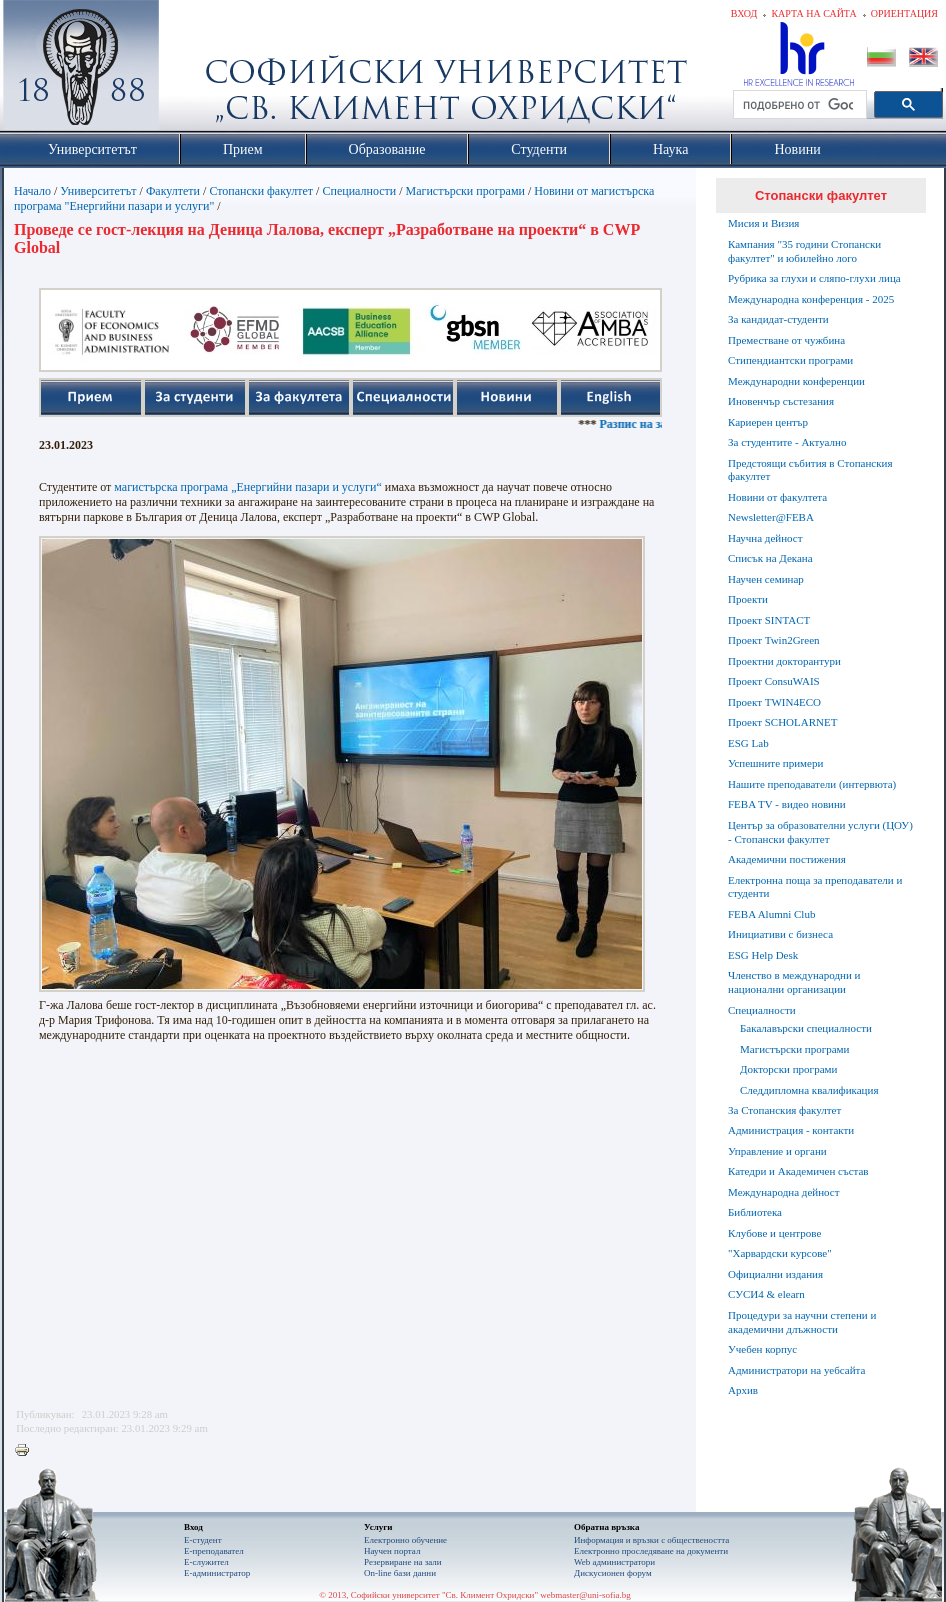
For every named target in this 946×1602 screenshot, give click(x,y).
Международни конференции (796, 381)
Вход (744, 13)
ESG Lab (748, 743)
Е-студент (203, 1540)
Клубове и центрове (774, 1233)
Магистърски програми (465, 191)
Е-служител (206, 1562)
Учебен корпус (762, 1349)
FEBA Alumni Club (771, 914)
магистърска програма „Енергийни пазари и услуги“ (247, 487)
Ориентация (904, 13)
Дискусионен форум (613, 1573)
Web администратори (614, 1562)
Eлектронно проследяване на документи (651, 1551)
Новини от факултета (777, 497)
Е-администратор (217, 1573)
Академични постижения (787, 859)
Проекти (748, 599)
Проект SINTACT (769, 620)
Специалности (359, 191)
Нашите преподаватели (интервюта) (812, 784)
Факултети (173, 191)
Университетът (98, 191)
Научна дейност (765, 538)
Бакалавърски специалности (806, 1028)
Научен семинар (766, 579)
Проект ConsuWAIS (774, 681)
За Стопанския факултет (784, 1110)
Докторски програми (788, 1069)
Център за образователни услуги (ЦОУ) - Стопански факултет (820, 832)
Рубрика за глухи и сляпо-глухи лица (814, 278)
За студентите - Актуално (787, 442)
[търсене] (798, 105)
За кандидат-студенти (778, 319)
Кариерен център (768, 422)
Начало (32, 191)
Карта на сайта (813, 13)
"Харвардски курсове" (780, 1253)
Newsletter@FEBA (771, 517)
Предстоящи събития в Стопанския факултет (810, 470)
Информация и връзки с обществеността (651, 1540)
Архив (743, 1390)
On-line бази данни (400, 1573)
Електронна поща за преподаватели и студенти (815, 887)
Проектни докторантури (784, 661)
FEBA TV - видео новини (787, 804)
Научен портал (392, 1551)
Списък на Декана (770, 558)
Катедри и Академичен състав (798, 1171)
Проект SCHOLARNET (782, 722)
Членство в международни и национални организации (794, 982)
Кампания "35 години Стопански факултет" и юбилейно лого (804, 251)
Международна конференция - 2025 (811, 299)
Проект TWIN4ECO (774, 702)
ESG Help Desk (763, 955)
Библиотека (755, 1212)
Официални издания (775, 1274)
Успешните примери (775, 763)
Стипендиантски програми (790, 360)
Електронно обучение (405, 1540)
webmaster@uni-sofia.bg (585, 1595)
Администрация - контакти (791, 1130)
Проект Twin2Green (774, 640)
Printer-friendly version (27, 1451)
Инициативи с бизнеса (780, 934)
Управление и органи (777, 1151)
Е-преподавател (214, 1551)
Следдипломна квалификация (809, 1090)
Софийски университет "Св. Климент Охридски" (194, 70)
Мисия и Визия (763, 223)
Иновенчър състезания (781, 401)
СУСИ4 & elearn (766, 1294)
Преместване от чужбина (786, 340)
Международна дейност (784, 1192)
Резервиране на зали (403, 1562)
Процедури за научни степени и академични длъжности (802, 1322)
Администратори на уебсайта (796, 1370)
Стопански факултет (261, 191)
